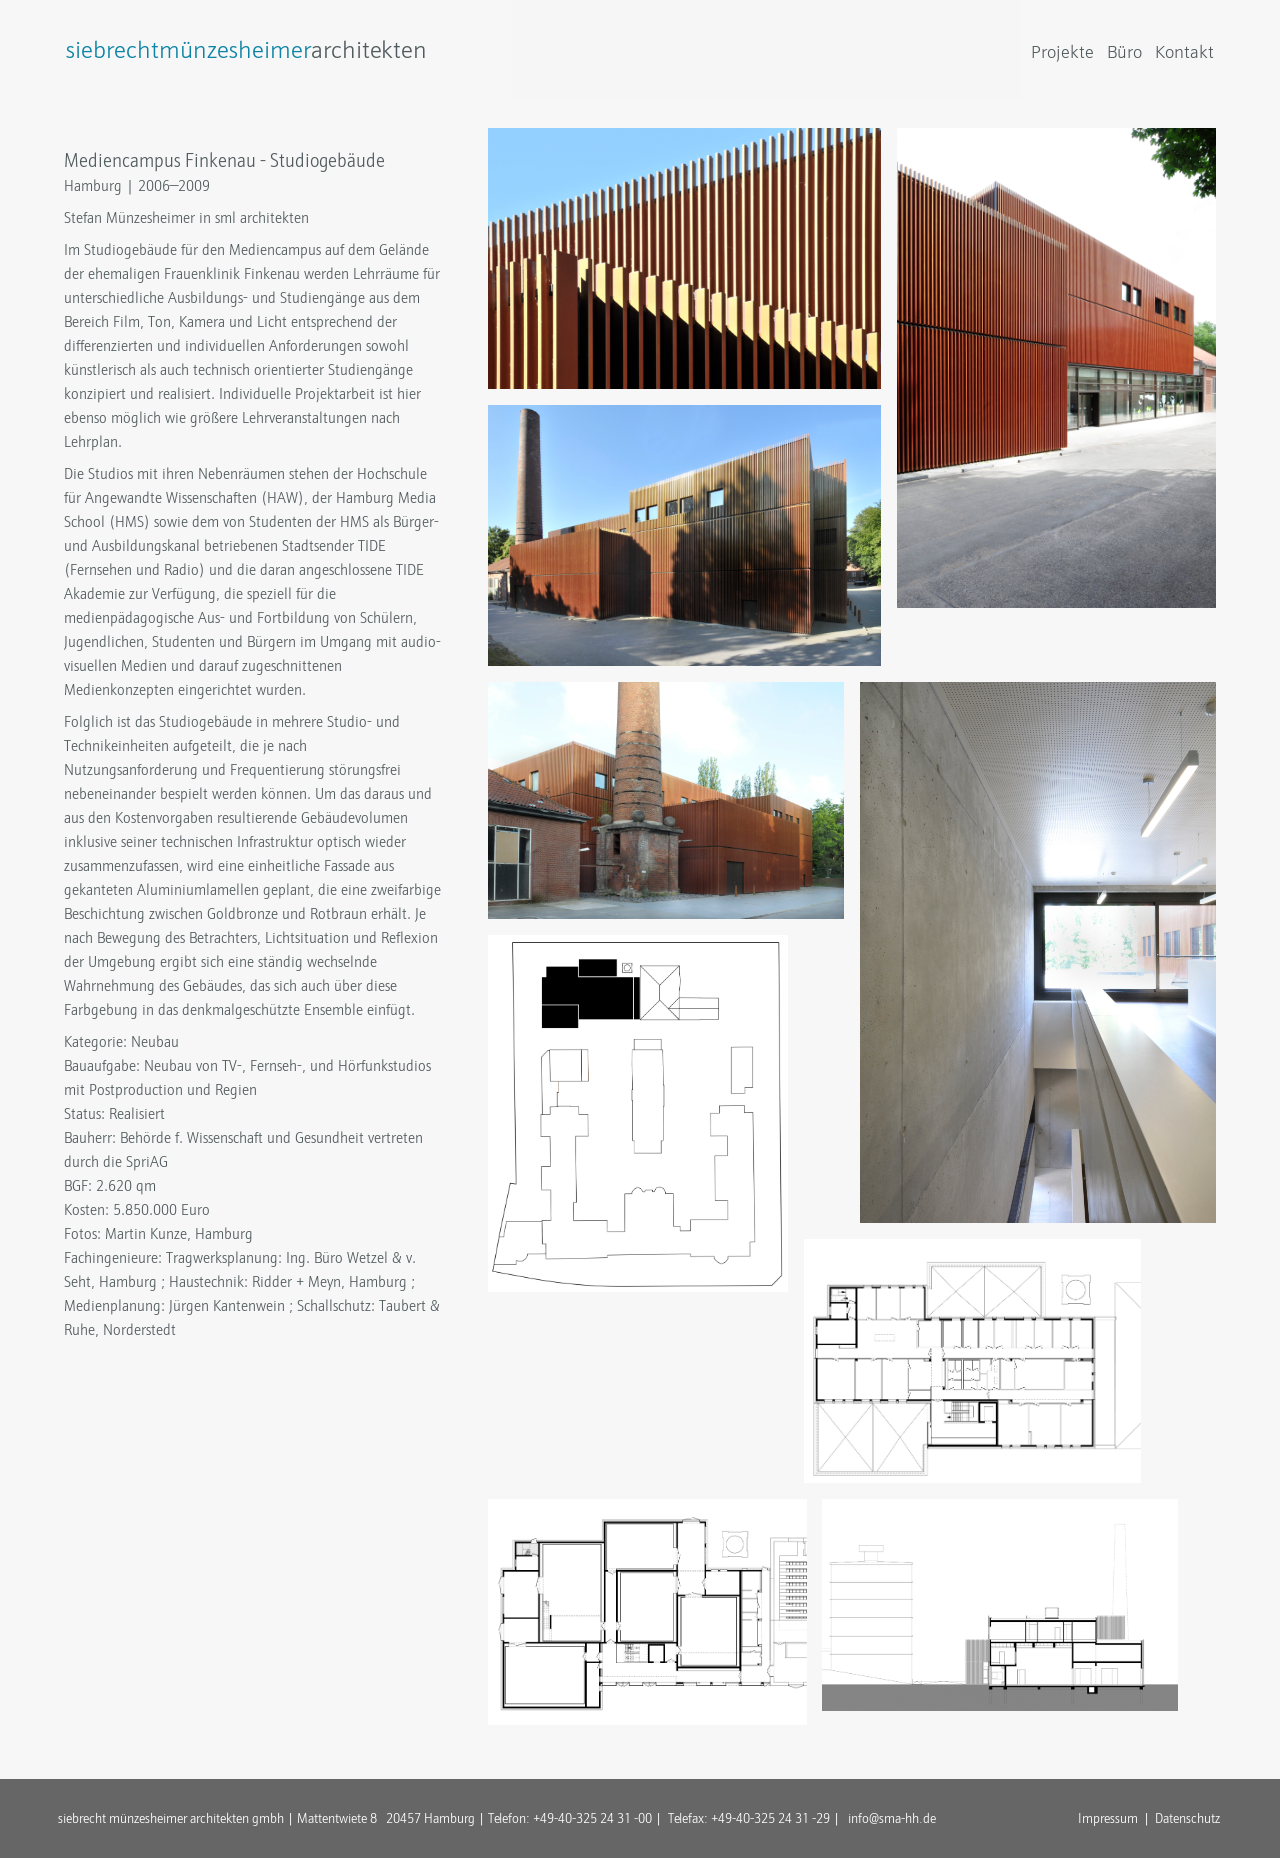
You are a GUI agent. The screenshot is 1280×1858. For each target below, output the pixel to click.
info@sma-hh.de (892, 1818)
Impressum (1108, 1818)
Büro (1124, 52)
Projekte (1062, 52)
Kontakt (1184, 52)
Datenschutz (1187, 1818)
